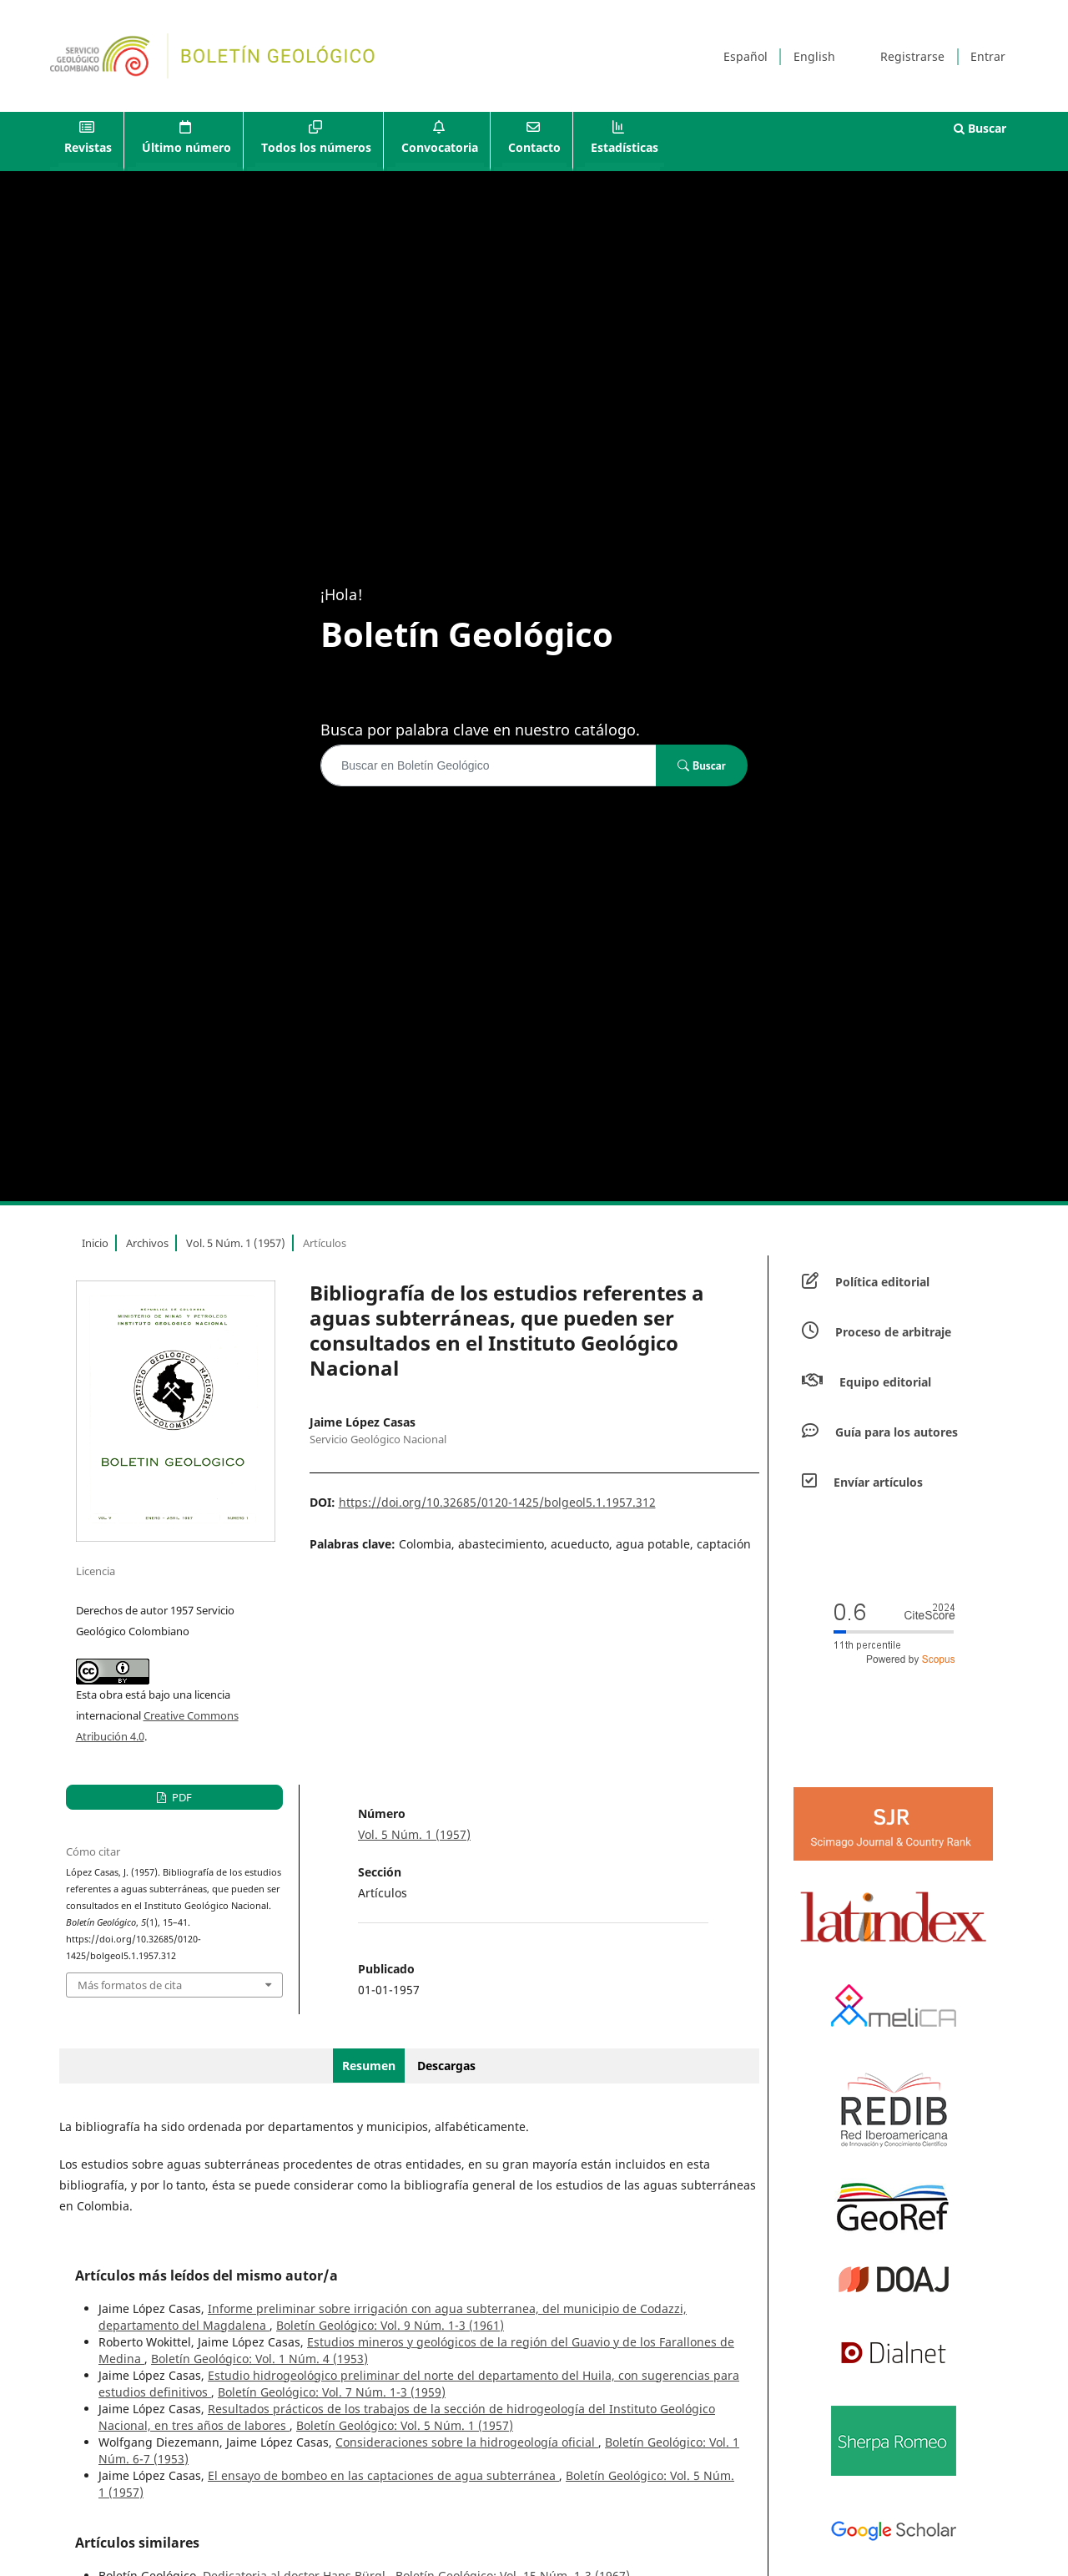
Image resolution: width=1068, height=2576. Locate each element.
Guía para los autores (896, 1432)
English (814, 56)
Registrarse (912, 56)
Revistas (88, 147)
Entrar (987, 56)
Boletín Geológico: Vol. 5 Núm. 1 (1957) (404, 2425)
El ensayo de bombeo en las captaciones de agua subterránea (383, 2475)
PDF (180, 1797)
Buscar (980, 128)
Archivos (147, 1242)
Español (745, 56)
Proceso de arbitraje (893, 1332)
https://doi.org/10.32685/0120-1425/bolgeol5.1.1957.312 (497, 1502)
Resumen (368, 2065)
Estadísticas (624, 147)
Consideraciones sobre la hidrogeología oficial (466, 2442)
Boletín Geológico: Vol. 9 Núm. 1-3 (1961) (390, 2325)
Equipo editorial (885, 1382)
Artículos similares (137, 2542)
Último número (186, 147)
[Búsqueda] (488, 765)
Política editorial (882, 1282)
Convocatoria (439, 147)
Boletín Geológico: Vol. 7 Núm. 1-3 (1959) (332, 2392)
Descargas (446, 2065)
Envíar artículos (878, 1482)
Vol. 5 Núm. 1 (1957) (235, 1242)
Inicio (95, 1242)
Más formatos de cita (130, 1985)
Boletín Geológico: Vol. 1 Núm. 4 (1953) (259, 2358)
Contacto (534, 147)
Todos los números (316, 147)
